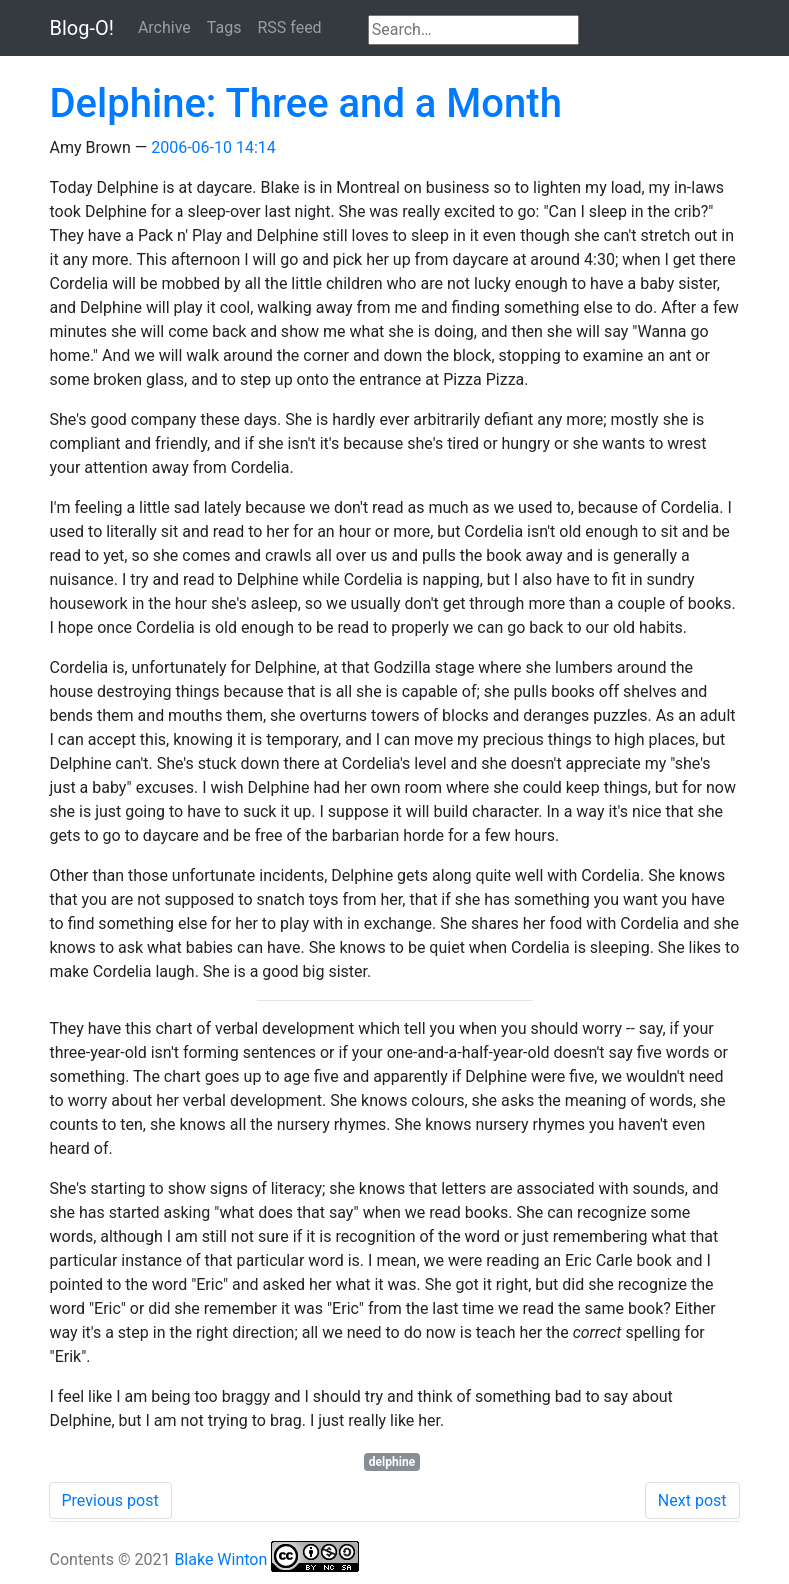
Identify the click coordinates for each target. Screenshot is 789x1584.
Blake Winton (220, 1559)
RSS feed (289, 27)
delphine (392, 1462)
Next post (692, 1500)
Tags (224, 27)
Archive (164, 27)
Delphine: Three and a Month (306, 103)
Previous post (110, 1500)
